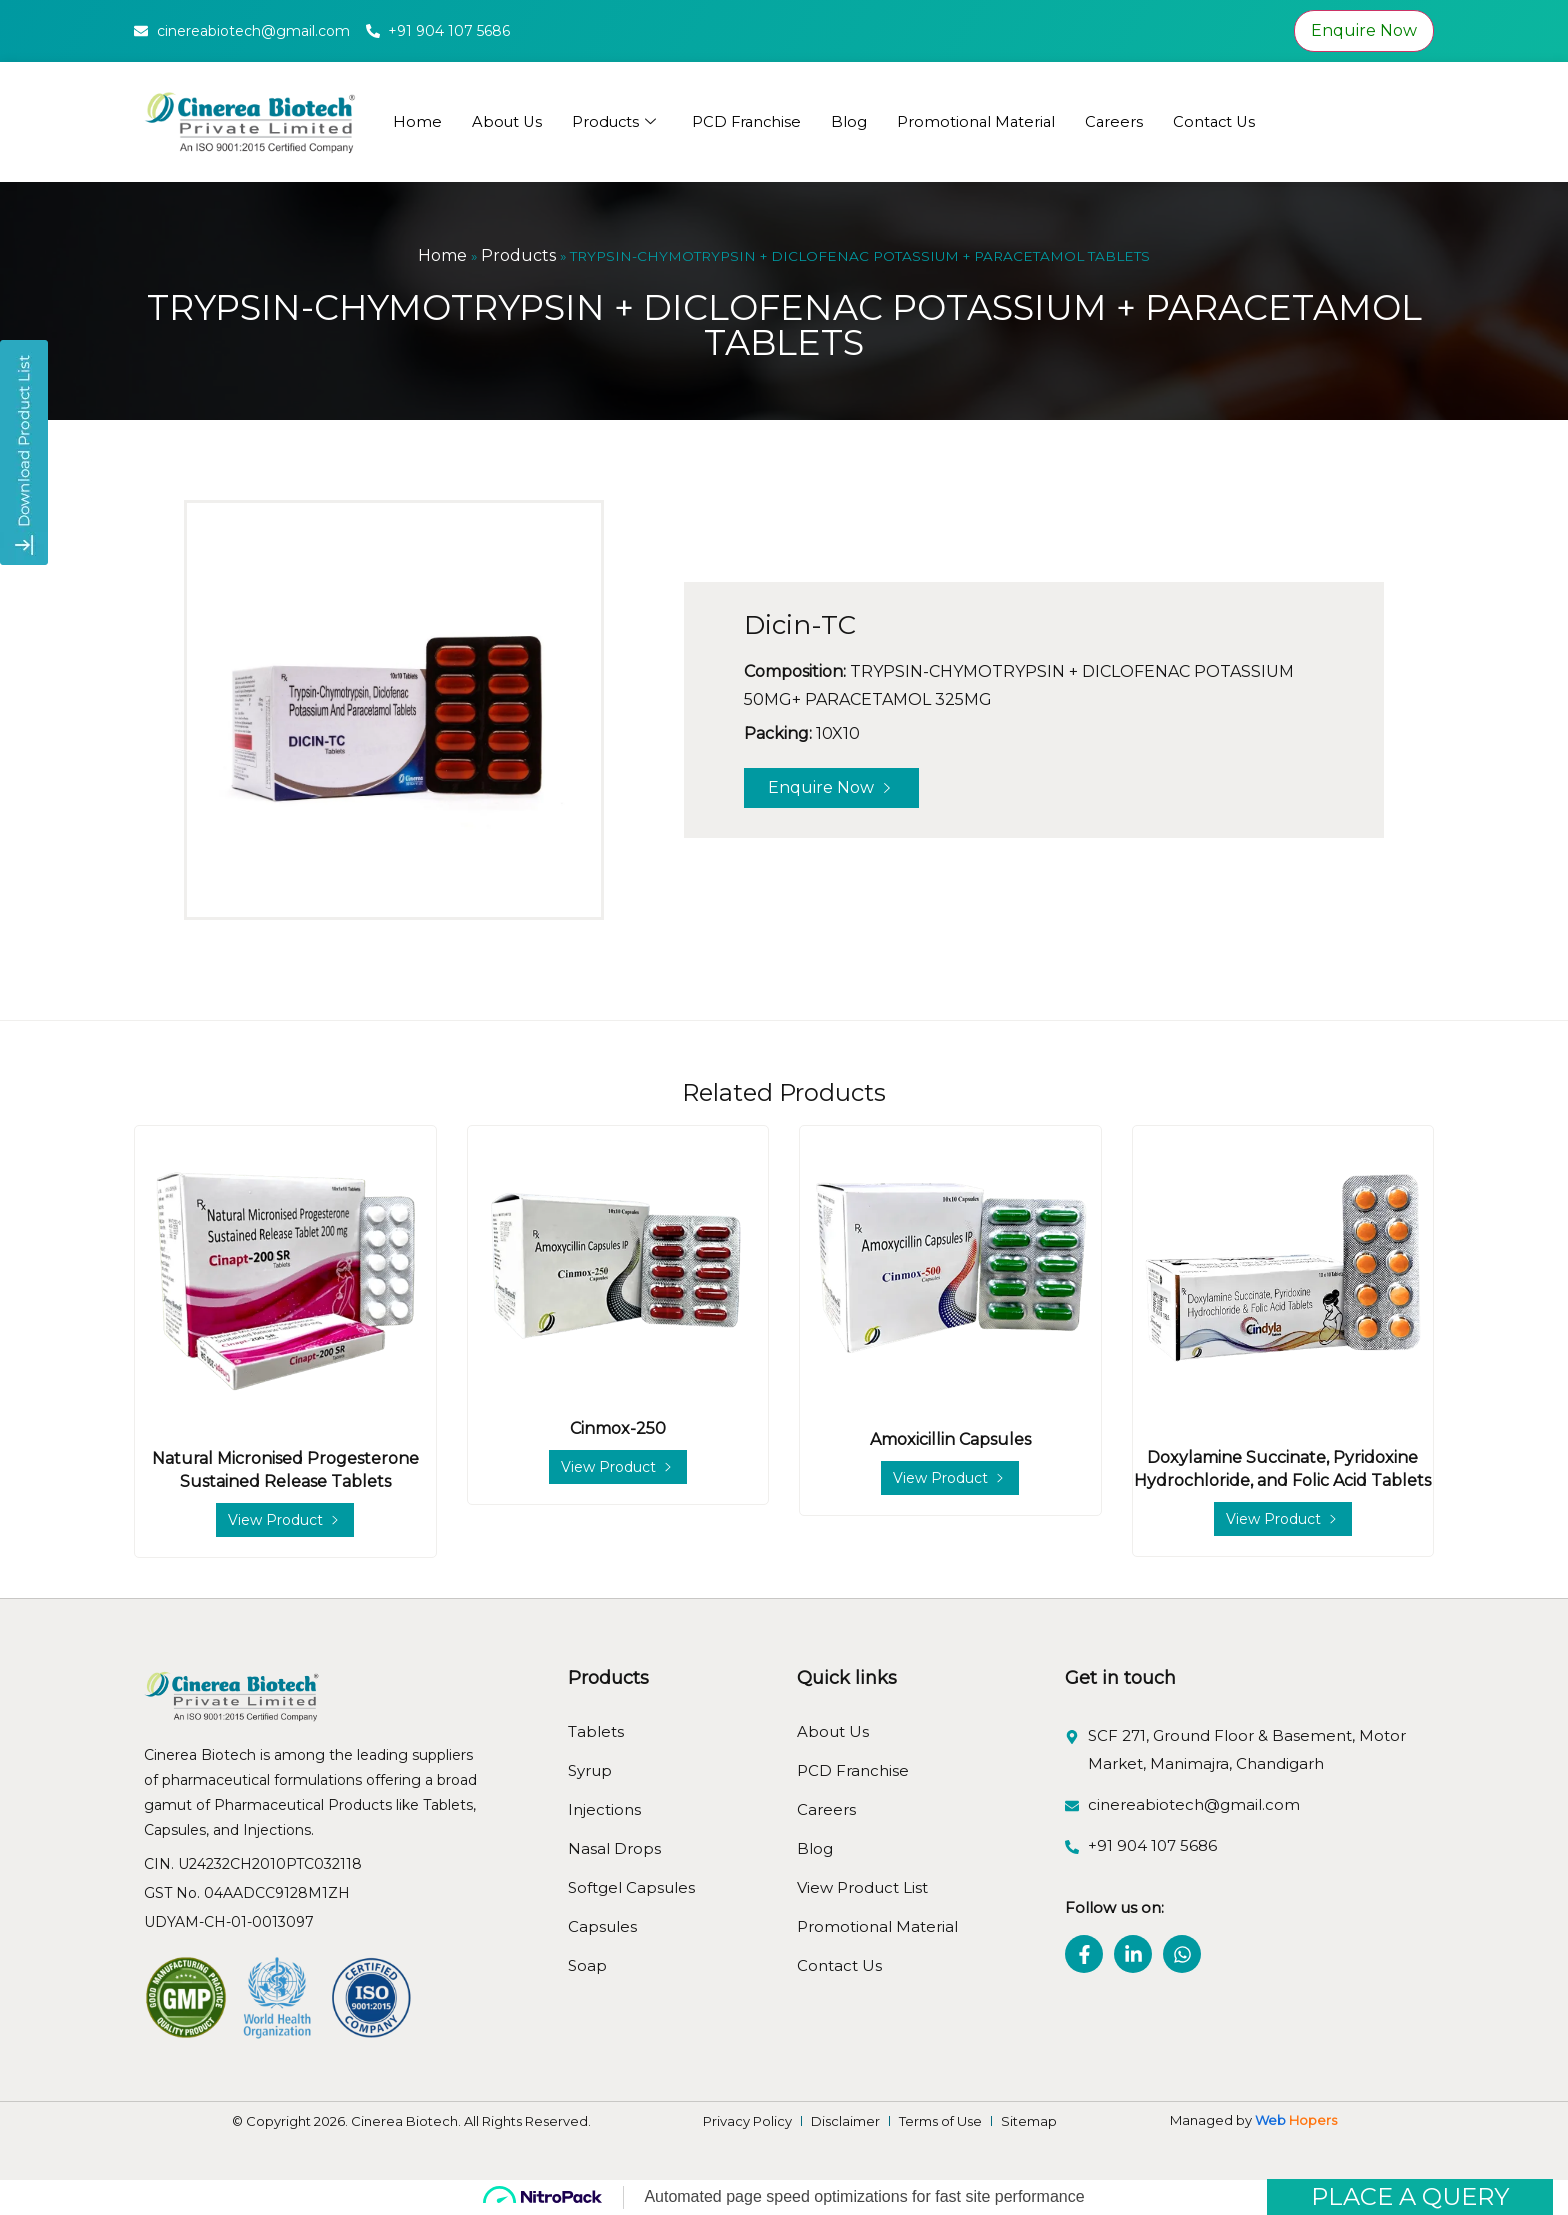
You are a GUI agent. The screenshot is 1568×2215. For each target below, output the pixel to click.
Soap (587, 1965)
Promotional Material (984, 121)
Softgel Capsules (631, 1887)
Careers (1124, 121)
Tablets (596, 1731)
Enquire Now (1364, 30)
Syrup (590, 1770)
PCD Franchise (752, 121)
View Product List (862, 1887)
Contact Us (1226, 121)
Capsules (602, 1926)
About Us (508, 121)
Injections (604, 1809)
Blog (856, 121)
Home (417, 121)
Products (617, 122)
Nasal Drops (614, 1848)
